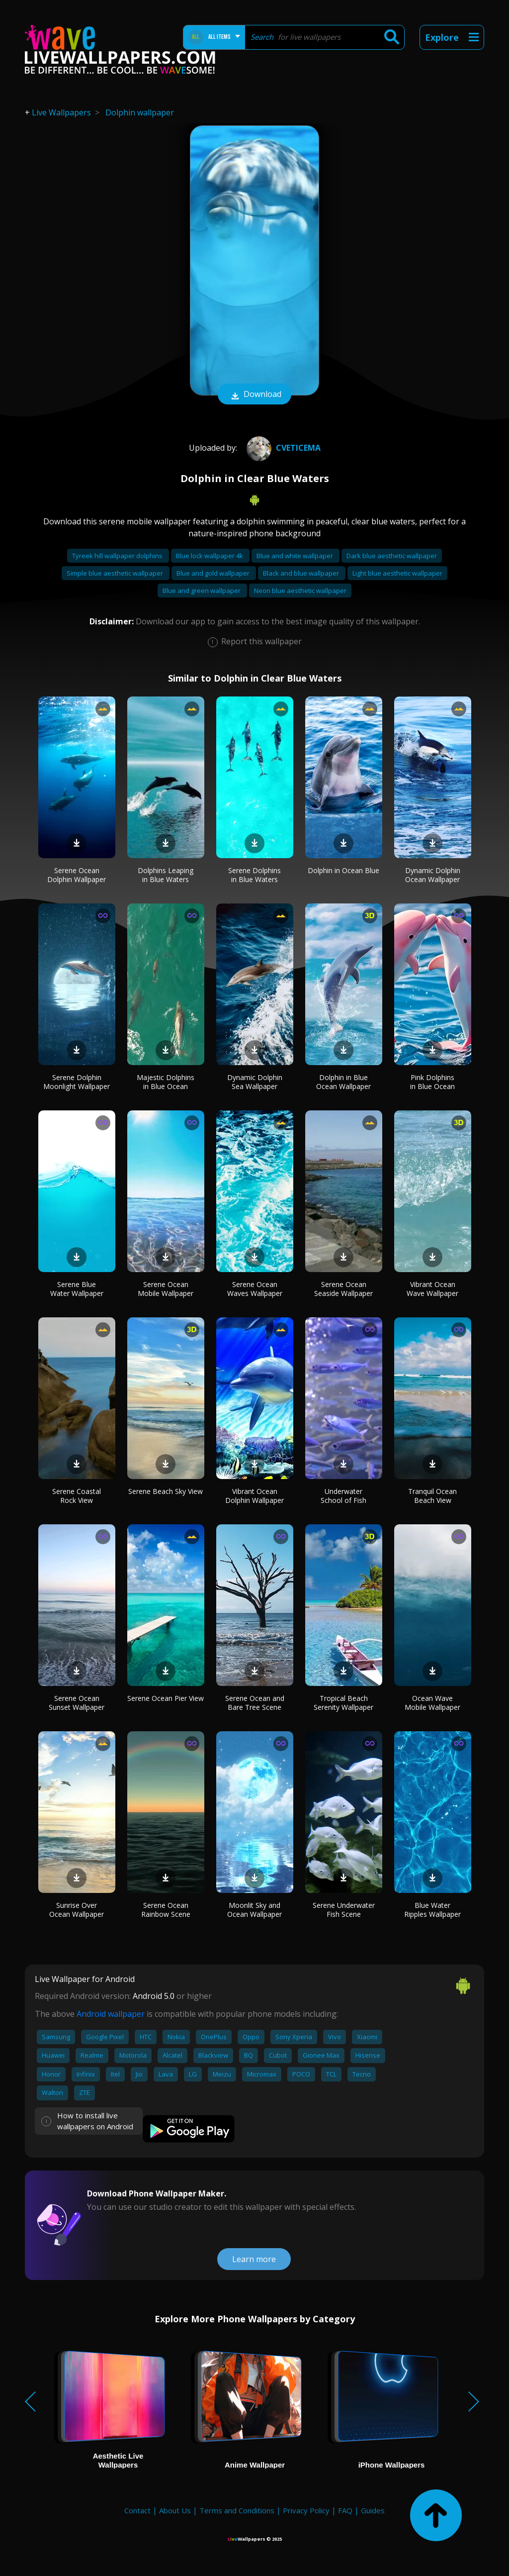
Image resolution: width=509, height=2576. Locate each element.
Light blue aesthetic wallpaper (397, 573)
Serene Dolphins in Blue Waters (254, 875)
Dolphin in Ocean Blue (343, 870)
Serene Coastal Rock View (76, 1495)
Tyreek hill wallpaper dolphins (118, 555)
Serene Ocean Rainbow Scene (165, 1909)
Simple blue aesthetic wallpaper (116, 573)
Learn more (254, 2259)
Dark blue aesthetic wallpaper (391, 555)
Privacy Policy (306, 2510)
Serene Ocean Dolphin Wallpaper (76, 875)
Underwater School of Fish (343, 1495)
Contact (137, 2510)
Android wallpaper (111, 2013)
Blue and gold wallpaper (213, 573)
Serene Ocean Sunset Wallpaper (76, 1702)
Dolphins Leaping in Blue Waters (165, 875)
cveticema (282, 447)
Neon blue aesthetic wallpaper (300, 590)
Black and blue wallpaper (301, 573)
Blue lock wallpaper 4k (210, 555)
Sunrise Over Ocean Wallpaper (76, 1909)
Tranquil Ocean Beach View (432, 1495)
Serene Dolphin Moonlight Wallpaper (76, 1082)
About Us (175, 2510)
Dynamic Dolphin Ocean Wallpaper (432, 875)
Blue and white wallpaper (295, 555)
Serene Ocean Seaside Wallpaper (343, 1289)
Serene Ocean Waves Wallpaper (254, 1289)
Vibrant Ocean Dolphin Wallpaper (254, 1495)
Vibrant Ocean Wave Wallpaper (432, 1289)
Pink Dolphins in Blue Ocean (432, 1082)
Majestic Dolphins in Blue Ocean (165, 1082)
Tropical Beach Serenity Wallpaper (343, 1702)
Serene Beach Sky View (165, 1491)
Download (254, 395)
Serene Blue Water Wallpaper (76, 1289)
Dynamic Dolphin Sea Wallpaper (254, 1082)
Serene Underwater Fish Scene (344, 1909)
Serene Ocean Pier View (165, 1698)
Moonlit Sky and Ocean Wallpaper (254, 1909)
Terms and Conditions (236, 2510)
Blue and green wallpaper (202, 590)
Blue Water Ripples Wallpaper (432, 1909)
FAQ (345, 2510)
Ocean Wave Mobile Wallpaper (432, 1702)
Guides (373, 2510)
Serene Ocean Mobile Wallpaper (165, 1289)
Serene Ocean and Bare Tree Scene (254, 1702)
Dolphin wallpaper (139, 112)
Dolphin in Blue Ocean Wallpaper (343, 1082)
